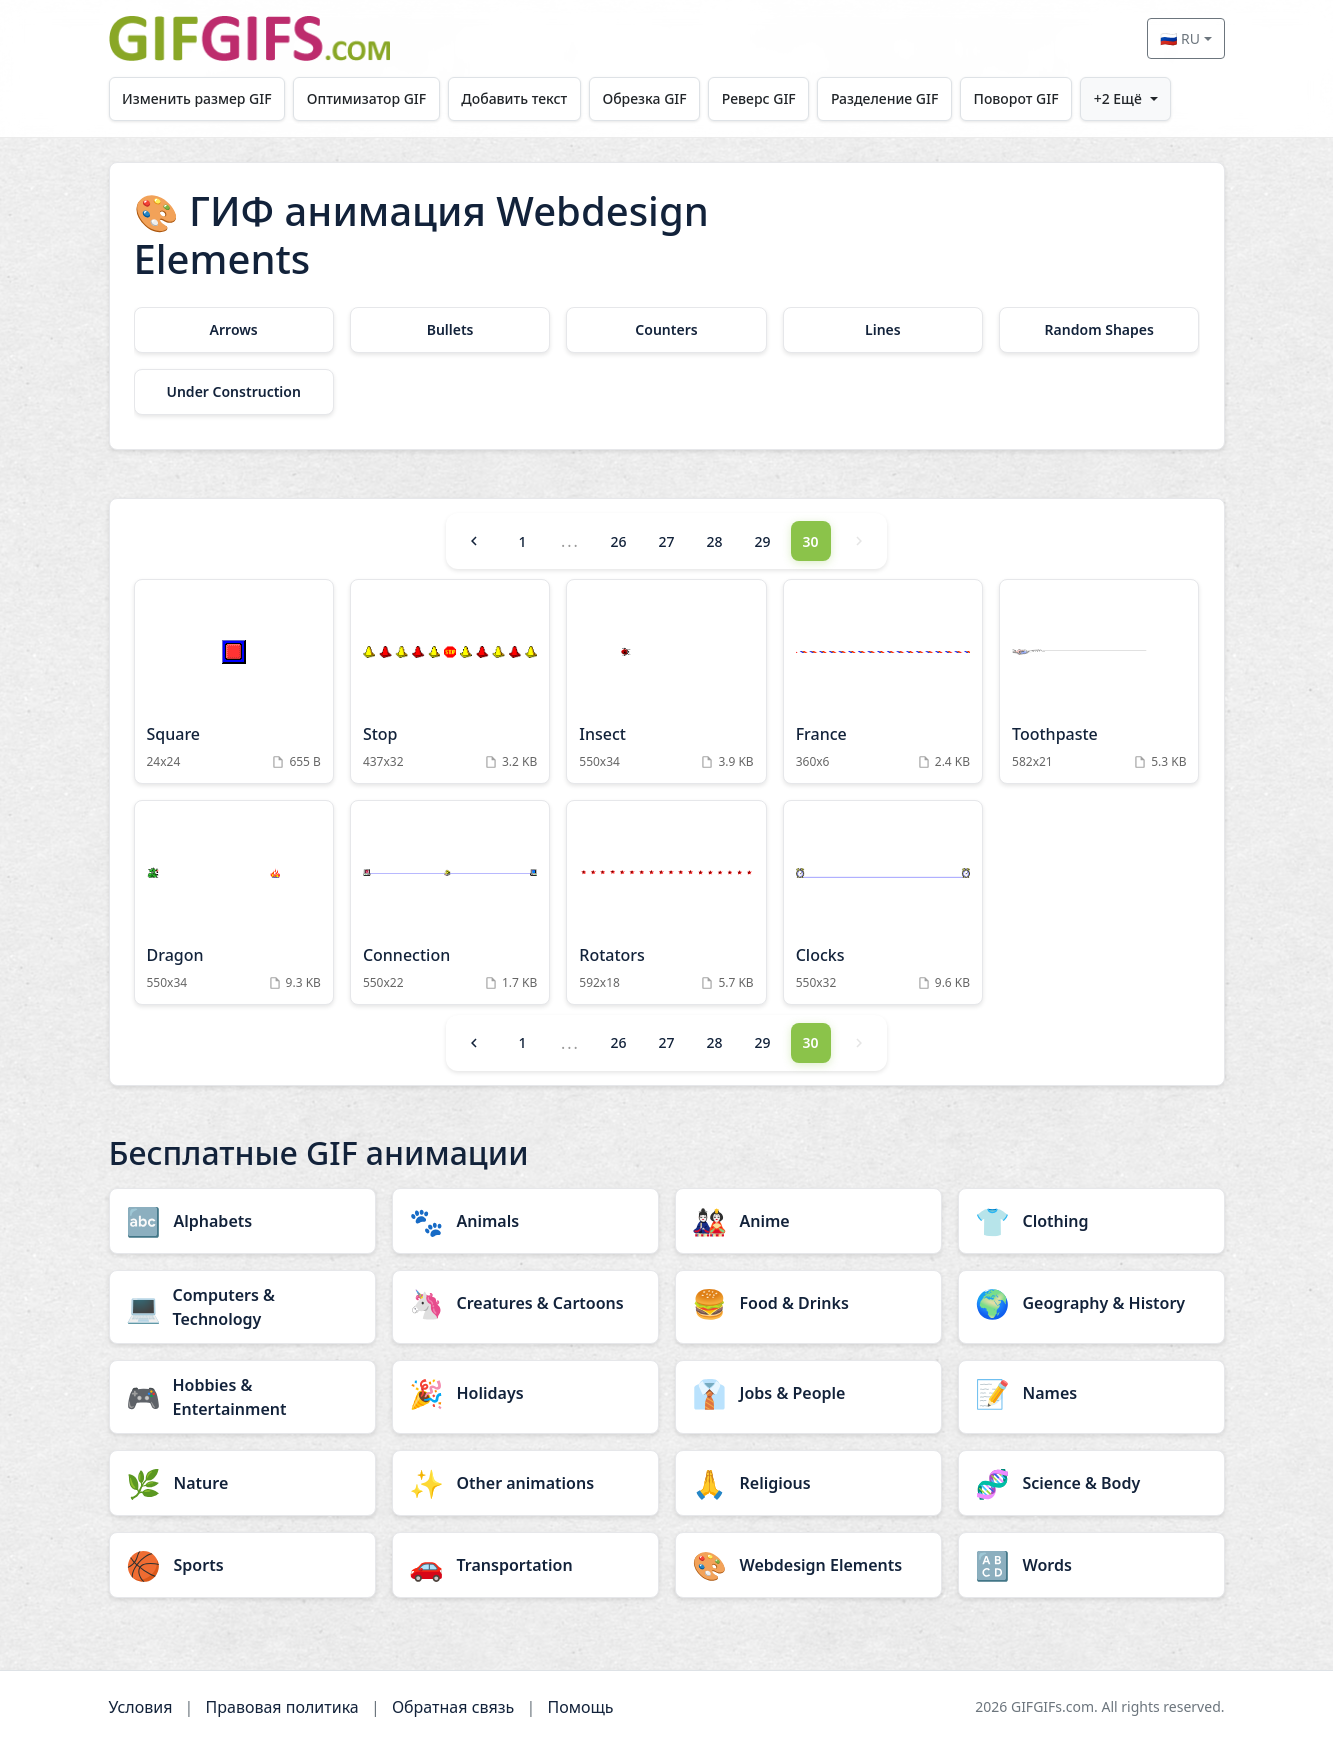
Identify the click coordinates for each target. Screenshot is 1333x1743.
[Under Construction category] (234, 392)
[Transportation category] (525, 1565)
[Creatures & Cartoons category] (525, 1303)
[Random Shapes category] (1099, 330)
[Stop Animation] (450, 681)
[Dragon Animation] (234, 902)
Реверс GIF (761, 98)
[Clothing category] (1091, 1221)
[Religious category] (808, 1483)
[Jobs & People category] (808, 1393)
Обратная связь (453, 1707)
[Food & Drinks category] (808, 1303)
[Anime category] (808, 1221)
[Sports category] (242, 1565)
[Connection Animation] (450, 902)
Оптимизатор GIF (366, 98)
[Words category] (1091, 1565)
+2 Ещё (1121, 98)
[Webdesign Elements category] (808, 1565)
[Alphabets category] (242, 1221)
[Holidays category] (525, 1393)
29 (763, 541)
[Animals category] (525, 1221)
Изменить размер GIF (197, 98)
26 (618, 541)
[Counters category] (666, 330)
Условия (141, 1707)
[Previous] (474, 541)
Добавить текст (516, 98)
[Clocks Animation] (883, 902)
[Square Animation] (234, 681)
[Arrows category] (234, 330)
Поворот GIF (1019, 98)
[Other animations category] (525, 1483)
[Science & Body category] (1091, 1483)
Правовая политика (282, 1707)
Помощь (580, 1707)
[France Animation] (883, 681)
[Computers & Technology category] (242, 1307)
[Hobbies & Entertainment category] (242, 1397)
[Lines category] (883, 330)
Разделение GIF (887, 98)
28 (714, 541)
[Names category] (1091, 1393)
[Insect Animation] (666, 681)
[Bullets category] (450, 330)
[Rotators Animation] (666, 902)
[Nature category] (242, 1483)
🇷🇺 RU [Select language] (1180, 38)
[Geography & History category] (1091, 1303)
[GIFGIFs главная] (250, 38)
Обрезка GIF (646, 98)
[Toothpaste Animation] (1099, 681)
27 (666, 541)
